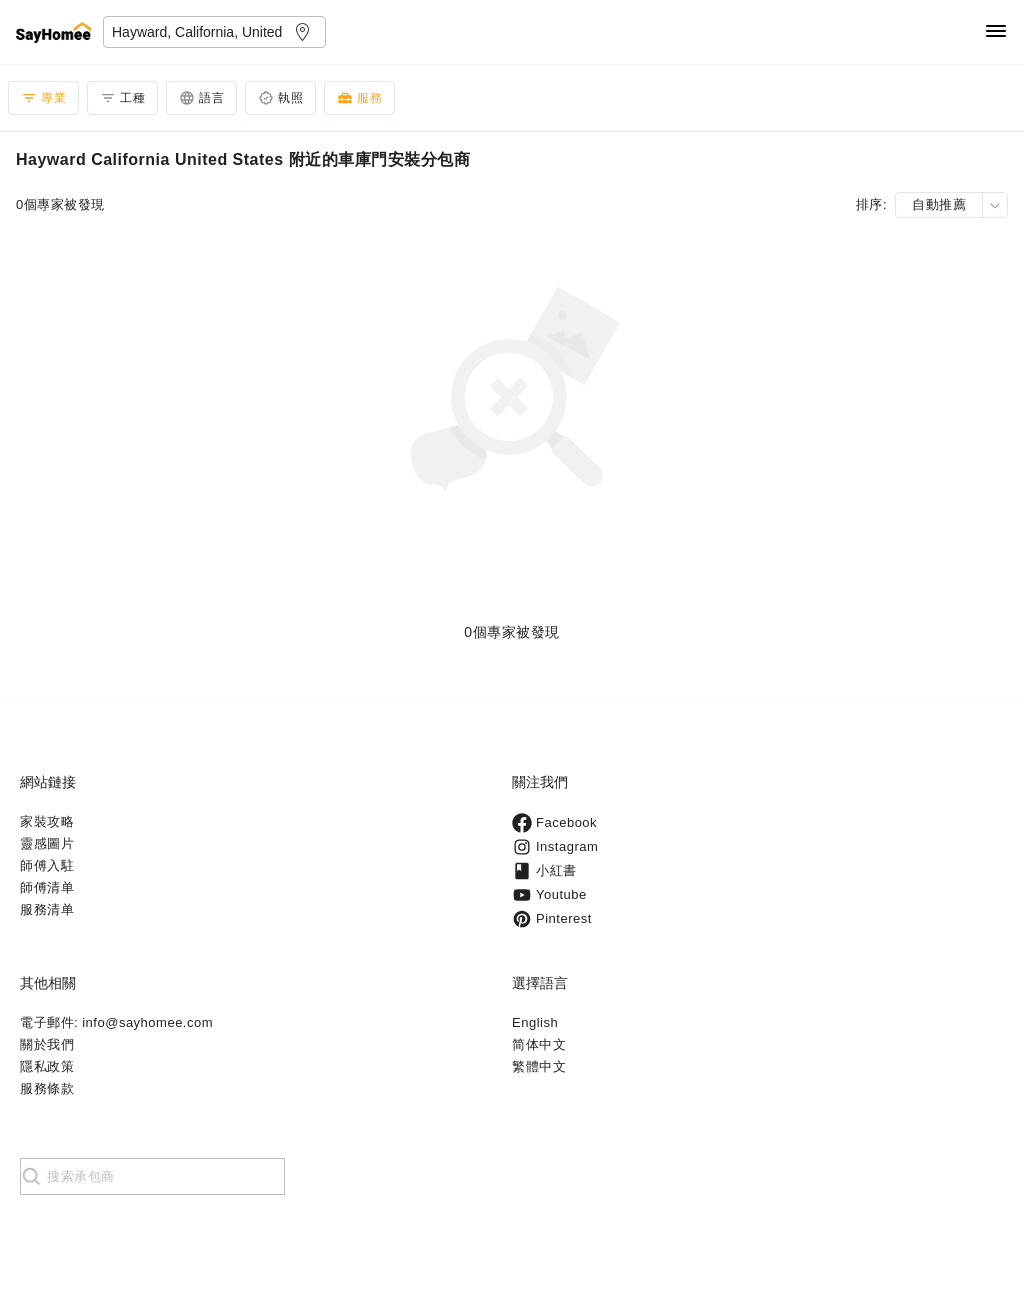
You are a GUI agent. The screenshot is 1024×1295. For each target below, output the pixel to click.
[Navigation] (996, 32)
